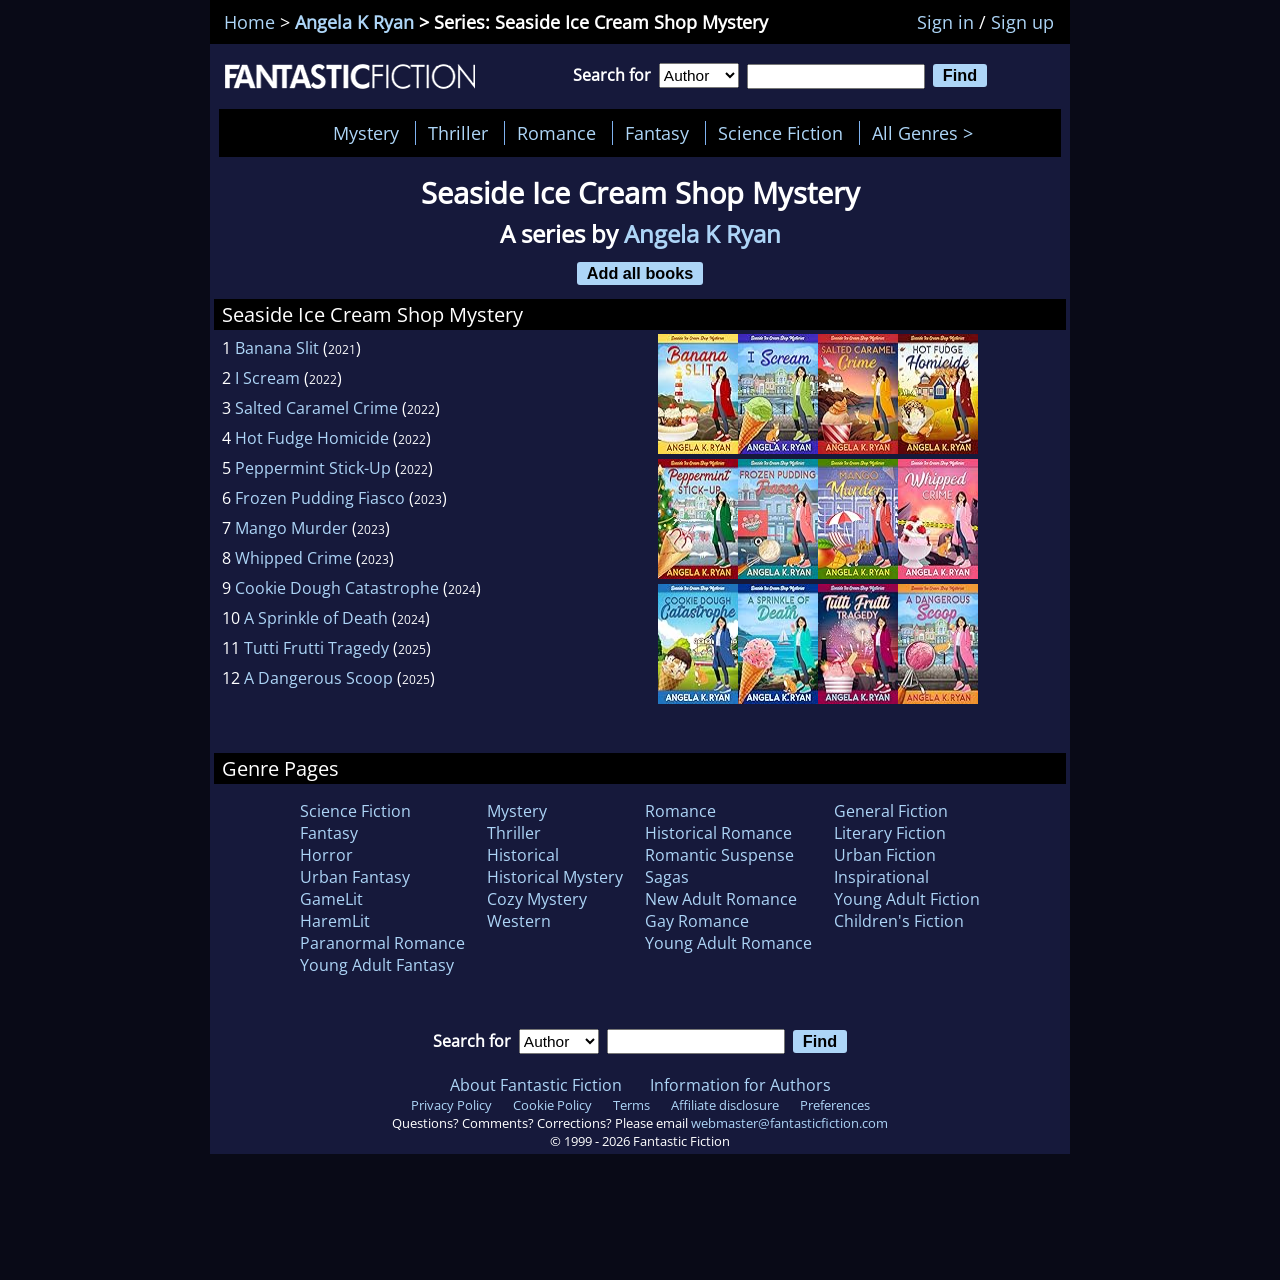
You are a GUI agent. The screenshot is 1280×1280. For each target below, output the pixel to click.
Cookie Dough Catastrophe (337, 588)
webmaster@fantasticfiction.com (789, 1123)
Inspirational (881, 877)
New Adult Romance (721, 899)
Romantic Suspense (719, 855)
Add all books (640, 273)
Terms (631, 1105)
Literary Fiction (890, 833)
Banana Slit (277, 348)
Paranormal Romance (382, 943)
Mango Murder (291, 528)
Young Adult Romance (728, 943)
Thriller (458, 133)
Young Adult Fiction (907, 899)
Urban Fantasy (355, 877)
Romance (556, 133)
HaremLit (335, 921)
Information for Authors (740, 1085)
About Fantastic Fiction (536, 1085)
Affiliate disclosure (725, 1105)
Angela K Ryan (354, 22)
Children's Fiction (899, 921)
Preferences (835, 1105)
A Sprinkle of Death (316, 618)
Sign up (1022, 22)
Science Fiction (780, 133)
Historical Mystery (555, 877)
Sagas (667, 877)
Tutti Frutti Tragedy (316, 648)
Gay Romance (697, 921)
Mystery (366, 133)
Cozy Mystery (537, 899)
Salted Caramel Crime (316, 408)
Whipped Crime (293, 558)
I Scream (267, 378)
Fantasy (657, 133)
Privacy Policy (451, 1105)
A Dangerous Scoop (318, 678)
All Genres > (927, 133)
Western (519, 921)
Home (249, 22)
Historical (523, 855)
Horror (326, 855)
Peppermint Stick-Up (313, 468)
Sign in (945, 22)
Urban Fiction (885, 855)
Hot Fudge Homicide (312, 438)
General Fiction (891, 811)
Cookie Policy (552, 1105)
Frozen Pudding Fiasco (320, 498)
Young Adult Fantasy (377, 965)
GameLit (331, 899)
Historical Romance (718, 833)
